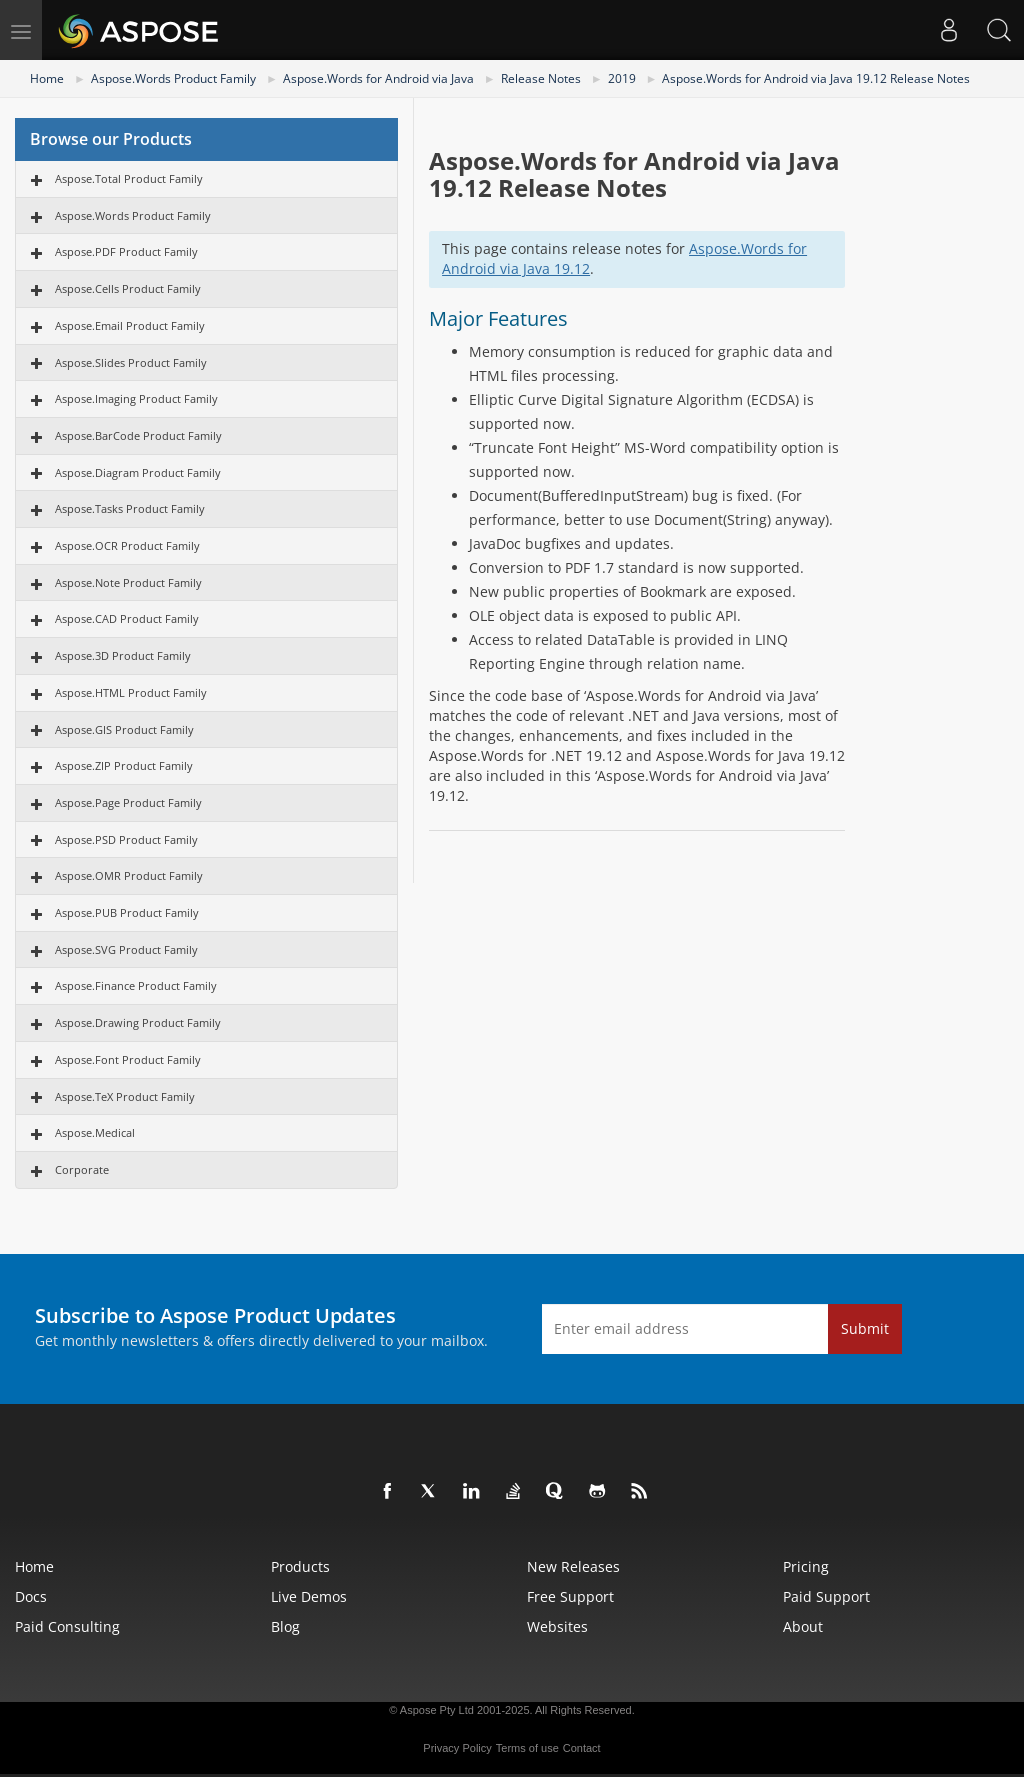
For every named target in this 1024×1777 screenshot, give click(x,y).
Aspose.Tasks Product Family (130, 508)
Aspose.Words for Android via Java (378, 78)
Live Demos (309, 1596)
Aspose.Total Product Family (129, 178)
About (803, 1626)
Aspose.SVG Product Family (126, 949)
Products (300, 1566)
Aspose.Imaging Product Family (136, 398)
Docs (31, 1596)
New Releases (573, 1566)
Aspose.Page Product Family (128, 802)
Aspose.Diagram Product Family (138, 472)
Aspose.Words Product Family (173, 78)
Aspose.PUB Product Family (127, 912)
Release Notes (541, 78)
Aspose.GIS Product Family (124, 729)
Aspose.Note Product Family (128, 582)
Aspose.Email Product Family (130, 325)
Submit (865, 1328)
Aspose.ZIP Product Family (124, 765)
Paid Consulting (67, 1626)
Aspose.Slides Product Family (131, 362)
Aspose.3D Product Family (123, 655)
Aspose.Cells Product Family (128, 288)
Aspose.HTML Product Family (131, 692)
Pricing (806, 1566)
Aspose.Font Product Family (128, 1059)
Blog (285, 1626)
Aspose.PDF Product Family (126, 251)
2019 (622, 78)
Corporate (82, 1169)
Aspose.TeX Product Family (125, 1096)
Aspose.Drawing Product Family (138, 1022)
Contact (582, 1748)
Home (47, 78)
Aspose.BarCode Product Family (138, 435)
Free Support (570, 1596)
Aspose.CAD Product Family (127, 618)
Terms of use (527, 1748)
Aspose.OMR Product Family (129, 875)
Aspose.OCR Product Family (127, 545)
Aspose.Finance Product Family (136, 985)
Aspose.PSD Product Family (126, 839)
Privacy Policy (457, 1748)
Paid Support (826, 1596)
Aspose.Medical (95, 1132)
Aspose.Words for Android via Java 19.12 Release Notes (816, 78)
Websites (557, 1626)
